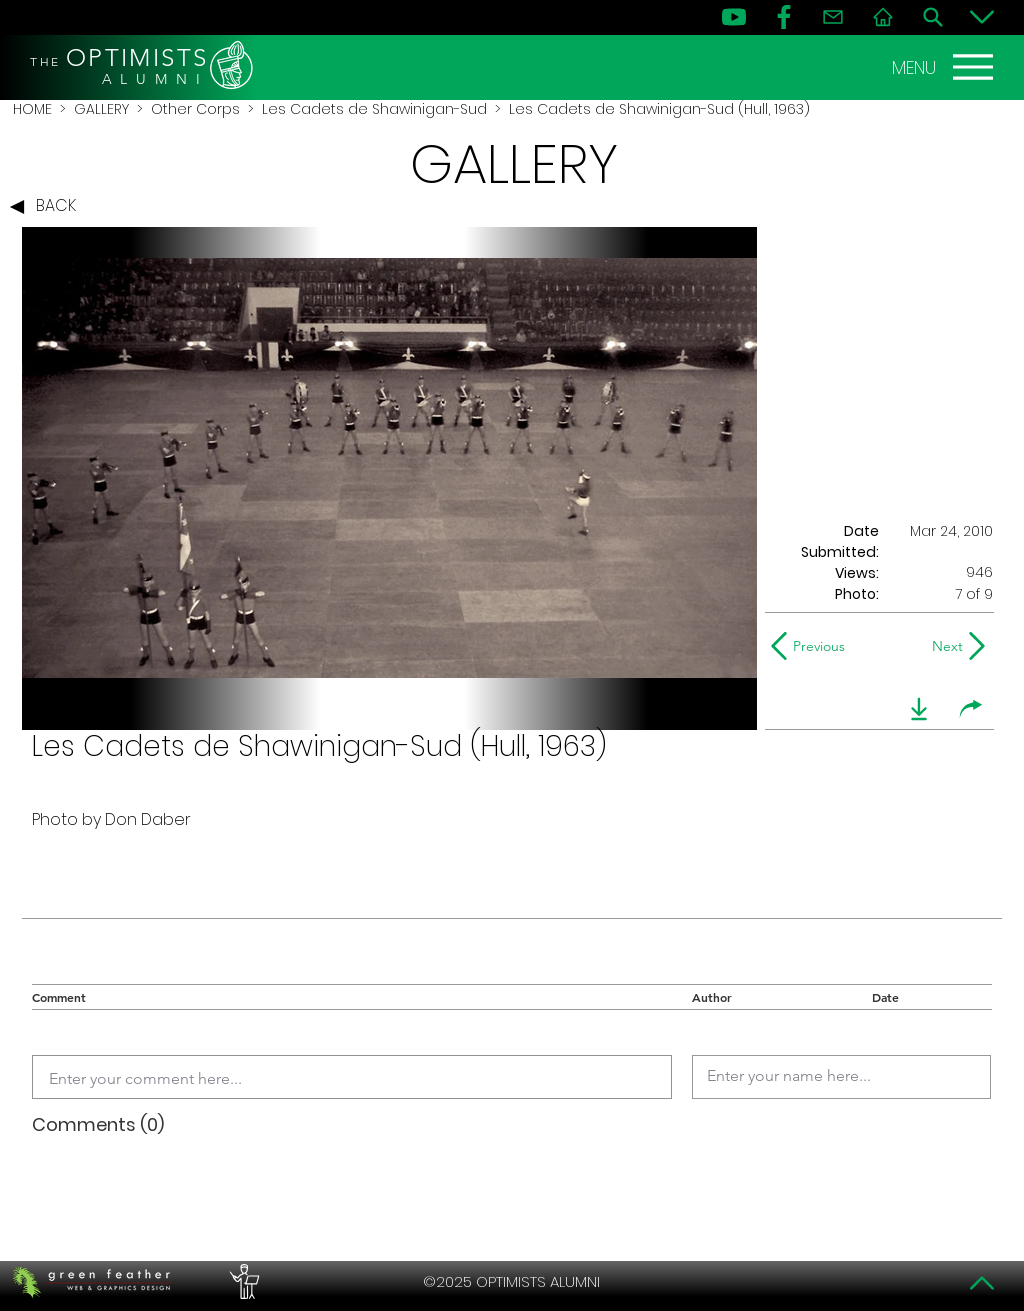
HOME (32, 109)
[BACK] (48, 207)
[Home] (883, 17)
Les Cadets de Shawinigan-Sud (374, 109)
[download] (919, 709)
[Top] (982, 1283)
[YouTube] (734, 17)
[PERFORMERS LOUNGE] (242, 1282)
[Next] (943, 646)
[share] (971, 709)
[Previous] (812, 646)
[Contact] (833, 17)
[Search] (933, 17)
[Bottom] (982, 17)
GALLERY (101, 109)
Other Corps (195, 109)
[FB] (784, 17)
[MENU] (945, 67)
